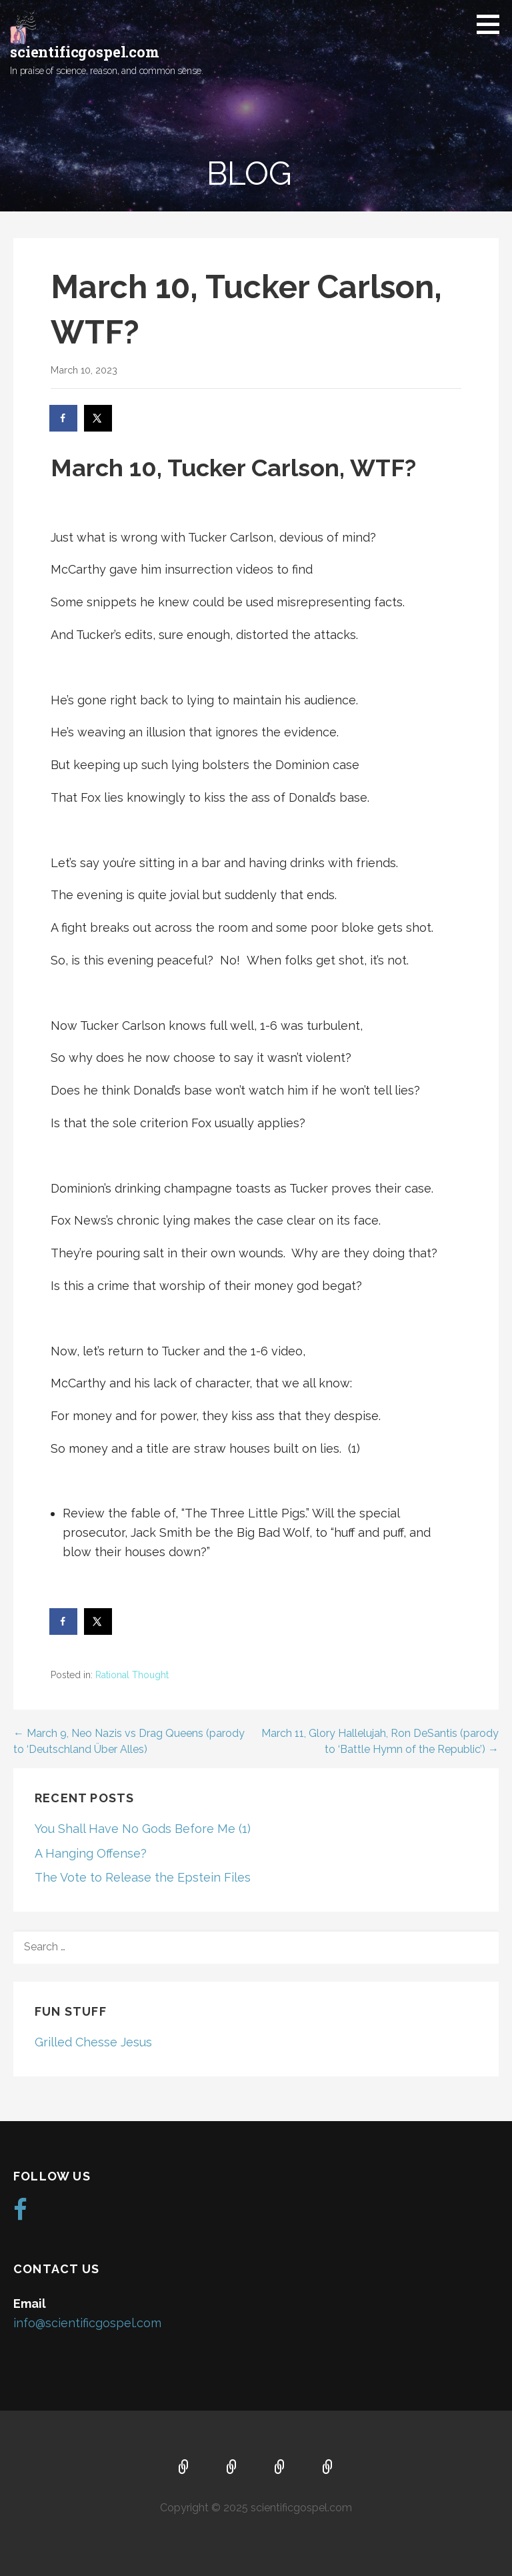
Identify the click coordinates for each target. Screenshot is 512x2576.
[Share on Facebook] (64, 418)
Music (280, 2468)
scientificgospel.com (84, 51)
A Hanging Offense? (91, 1853)
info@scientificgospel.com (87, 2323)
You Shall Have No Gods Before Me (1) (143, 1829)
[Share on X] (98, 418)
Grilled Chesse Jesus (93, 2042)
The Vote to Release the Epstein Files (143, 1877)
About (232, 2468)
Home (184, 2468)
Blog (328, 2468)
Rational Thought (132, 1675)
